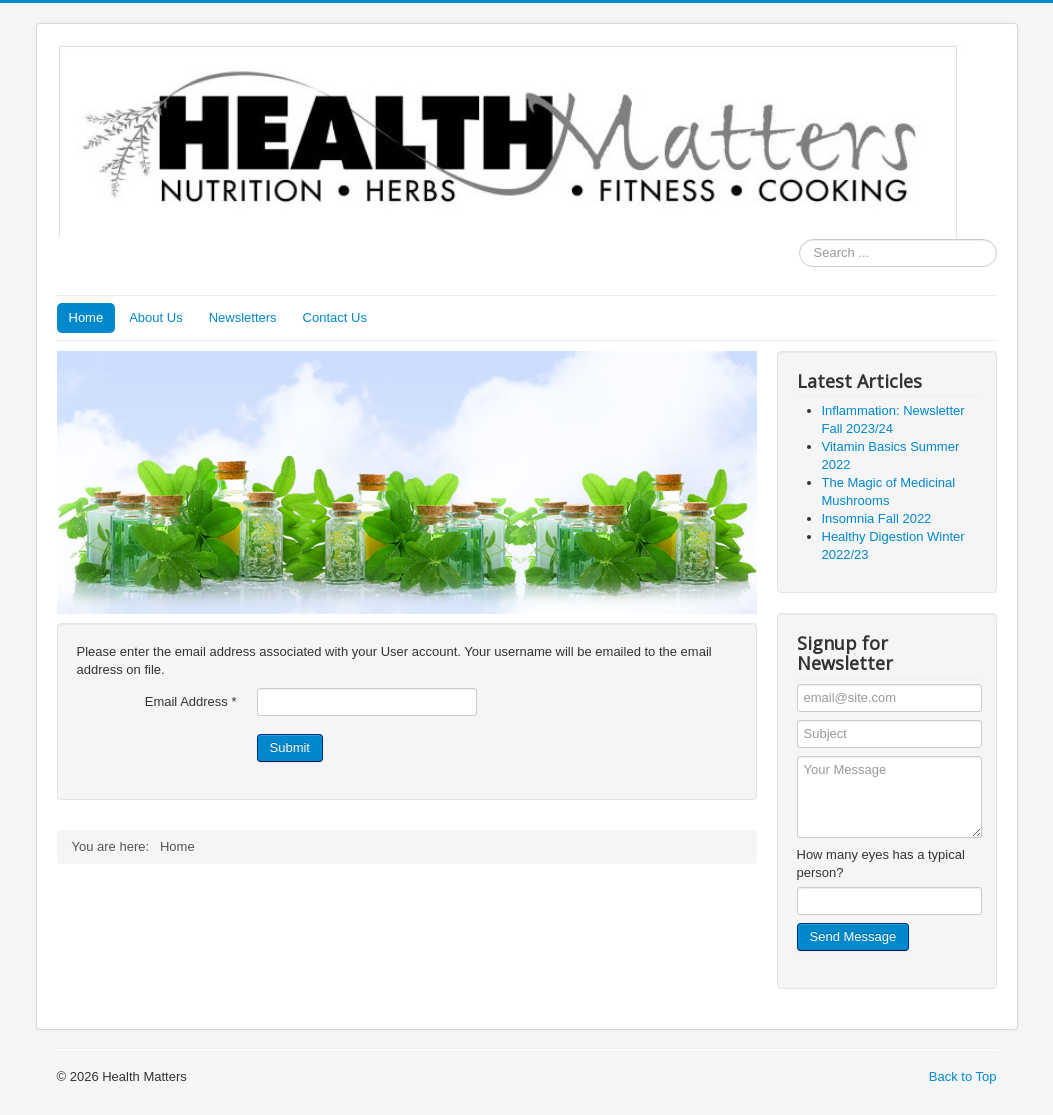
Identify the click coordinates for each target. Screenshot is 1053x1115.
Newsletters (243, 317)
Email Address (191, 701)
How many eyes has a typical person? (881, 863)
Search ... (799, 239)
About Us (155, 317)
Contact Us (335, 317)
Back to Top (963, 1076)
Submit (290, 747)
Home (86, 317)
